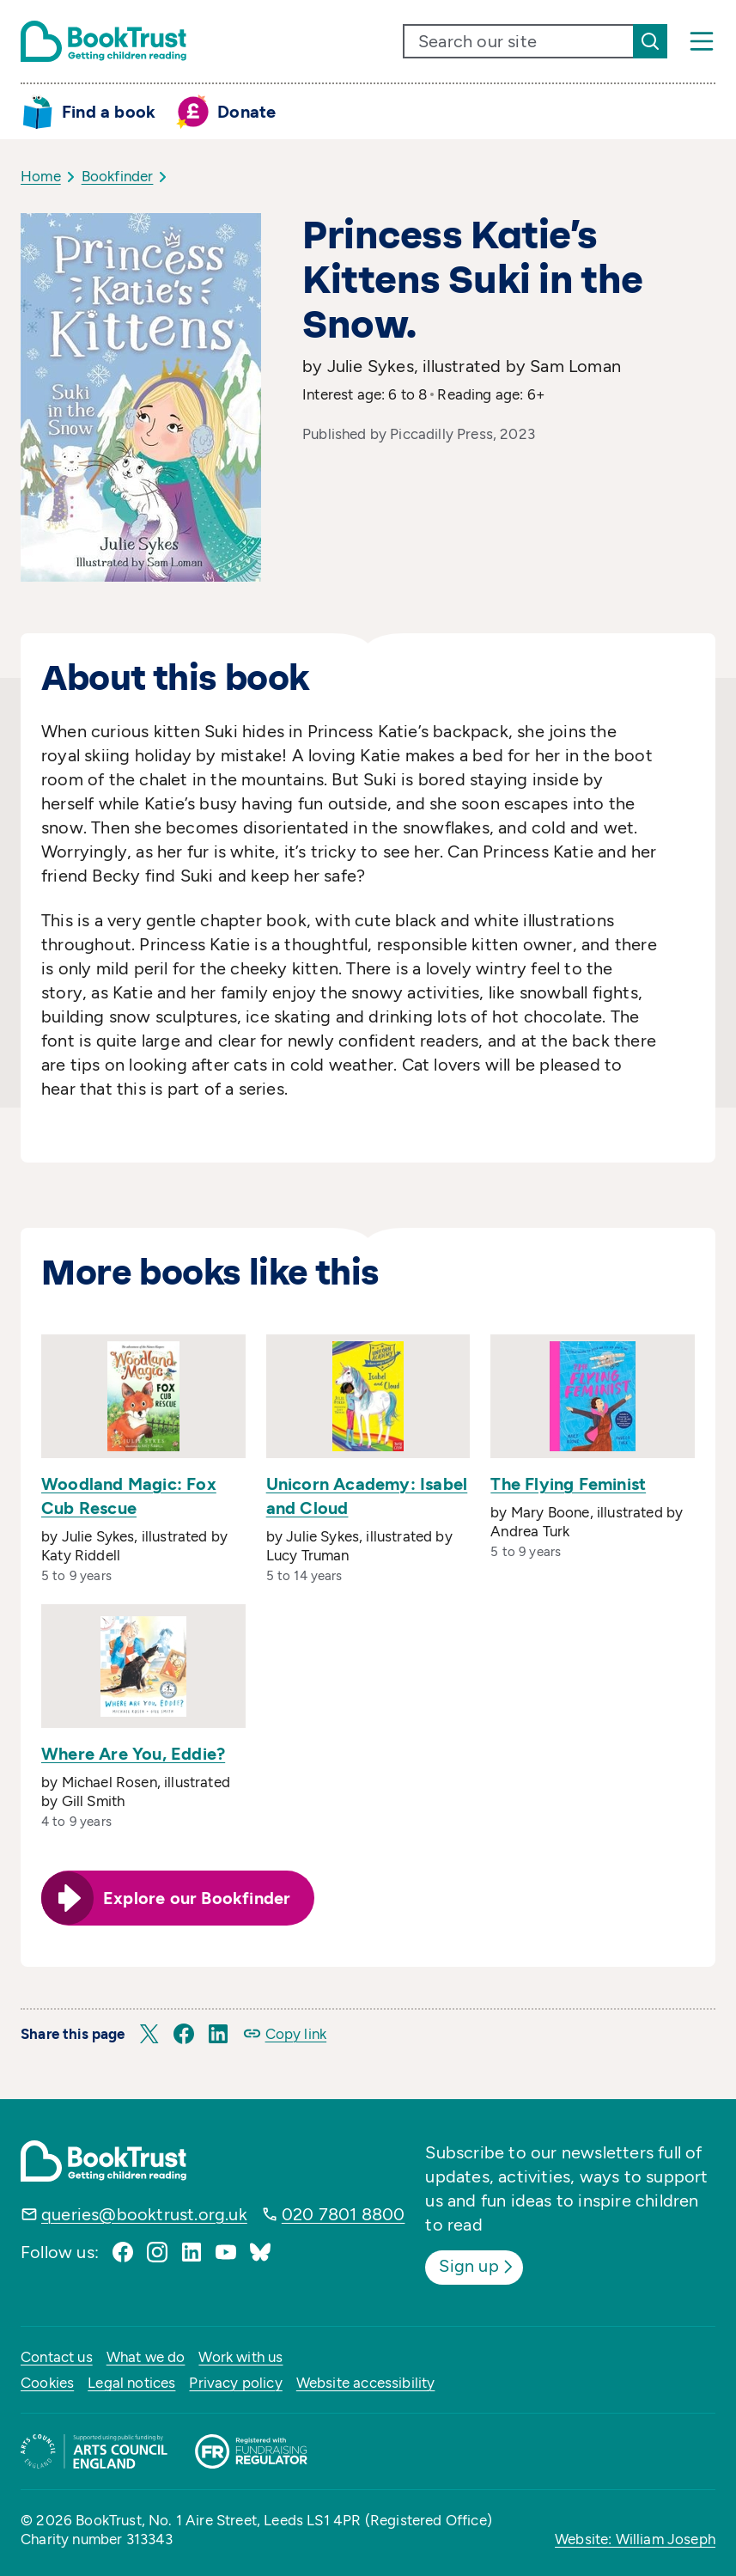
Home (41, 176)
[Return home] (103, 41)
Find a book (108, 111)
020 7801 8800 (343, 2214)
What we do (146, 2356)
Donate (246, 111)
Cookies (47, 2382)
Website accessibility (365, 2382)
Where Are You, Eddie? (133, 1753)
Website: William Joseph (635, 2539)
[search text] (519, 41)
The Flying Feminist (568, 1484)
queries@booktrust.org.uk (144, 2214)
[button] (149, 2034)
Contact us (57, 2356)
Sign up (477, 2266)
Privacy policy (235, 2382)
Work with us (240, 2356)
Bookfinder (118, 176)
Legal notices (131, 2382)
